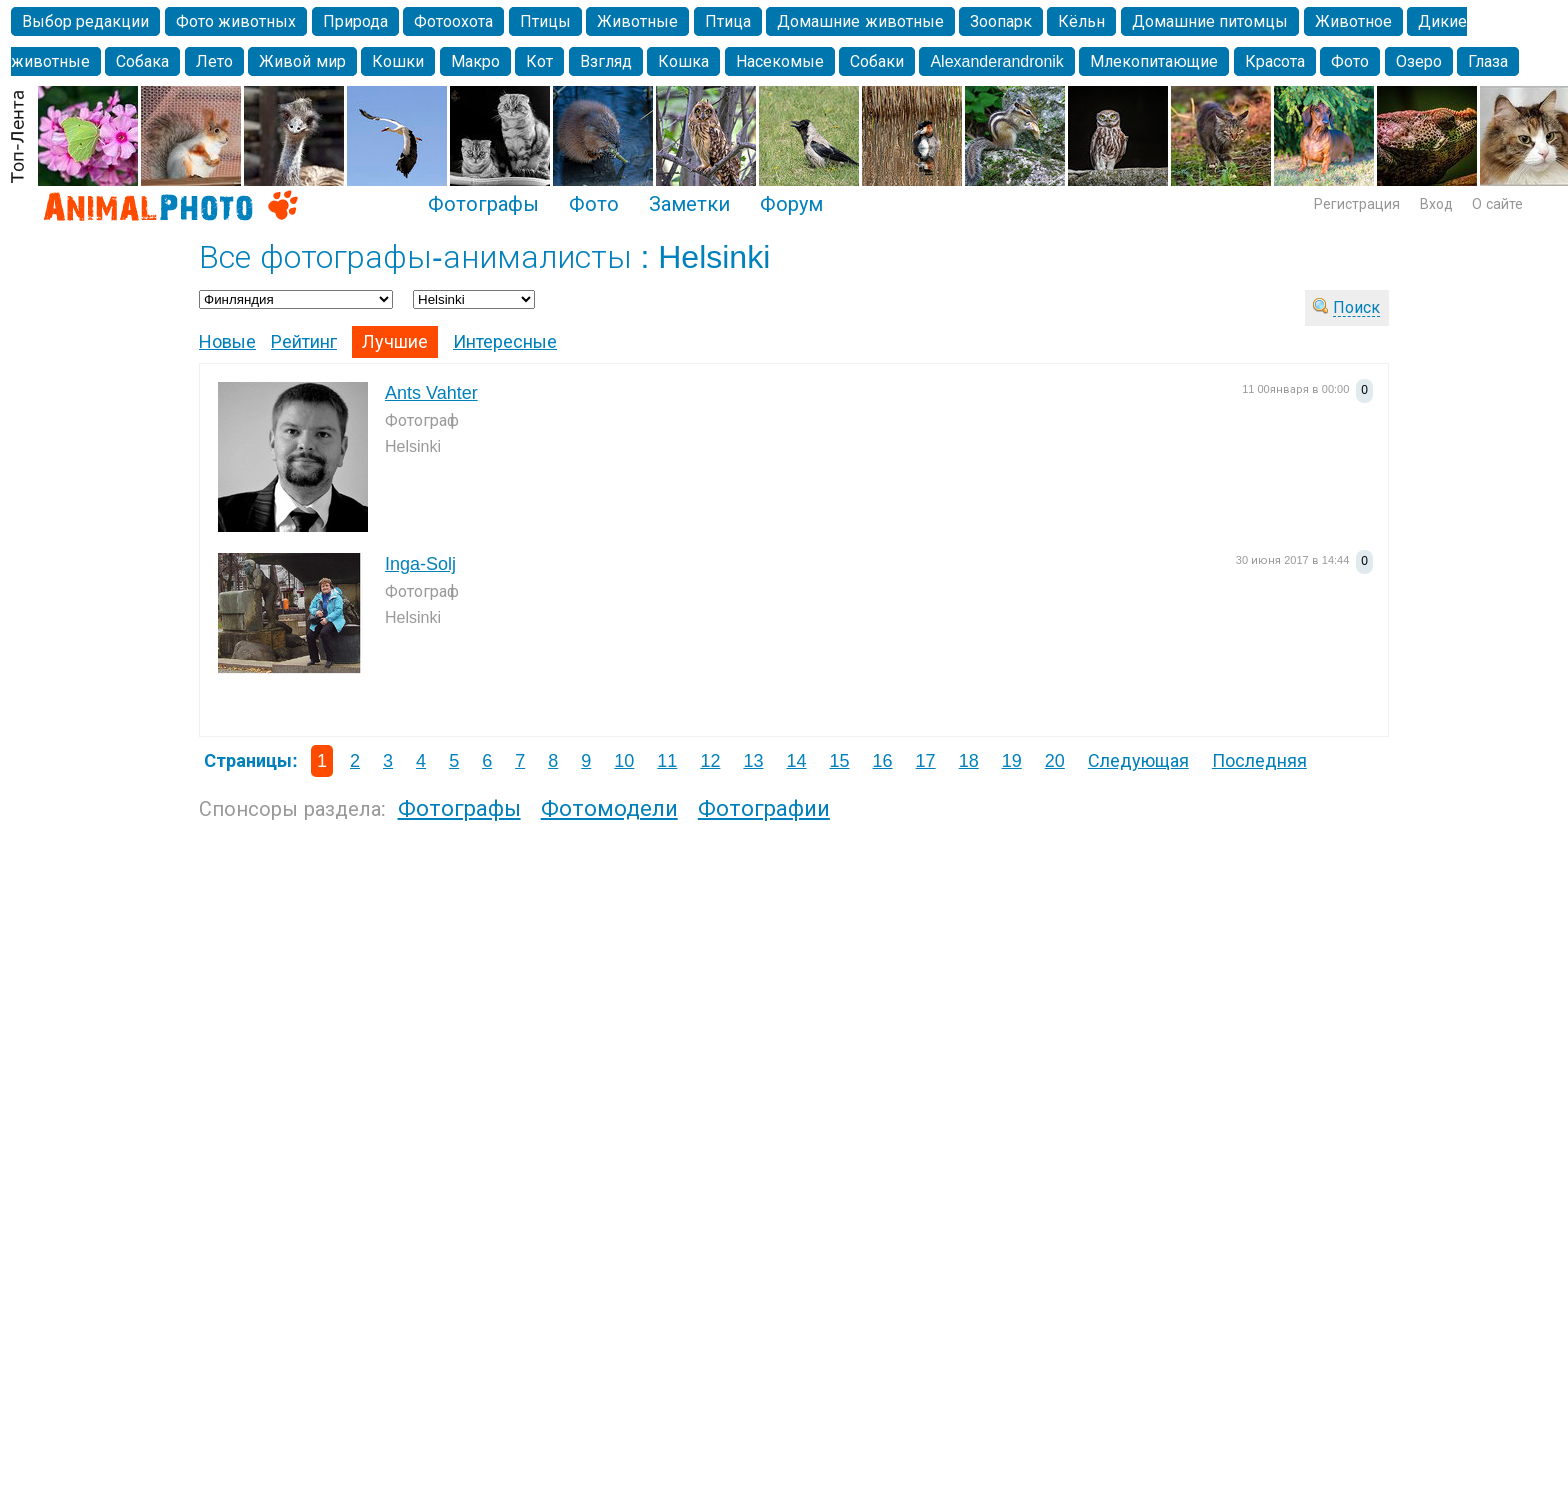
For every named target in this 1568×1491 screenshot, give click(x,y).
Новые (227, 342)
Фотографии (764, 808)
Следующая (1138, 761)
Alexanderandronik (996, 61)
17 (926, 761)
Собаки (877, 61)
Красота (1275, 61)
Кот (539, 61)
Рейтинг (304, 342)
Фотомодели (609, 808)
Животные (637, 21)
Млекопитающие (1154, 61)
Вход (1436, 204)
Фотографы (483, 204)
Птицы (545, 21)
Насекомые (780, 61)
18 (969, 761)
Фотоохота (453, 21)
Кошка (683, 61)
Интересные (505, 342)
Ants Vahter (431, 393)
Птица (728, 21)
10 (624, 761)
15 (840, 761)
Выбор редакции (85, 21)
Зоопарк (1001, 21)
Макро (475, 61)
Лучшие (395, 342)
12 (710, 761)
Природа (355, 21)
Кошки (398, 61)
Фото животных (236, 21)
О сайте (1497, 204)
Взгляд (606, 61)
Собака (142, 61)
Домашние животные (860, 21)
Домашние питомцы (1210, 21)
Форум (791, 204)
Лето (214, 61)
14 (796, 761)
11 (667, 761)
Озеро (1419, 61)
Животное (1353, 21)
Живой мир (302, 61)
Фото (1350, 61)
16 (883, 761)
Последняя (1259, 761)
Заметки (689, 204)
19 (1012, 761)
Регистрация (1357, 204)
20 (1055, 761)
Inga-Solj (420, 564)
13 (753, 761)
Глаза (1488, 61)
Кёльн (1081, 21)
